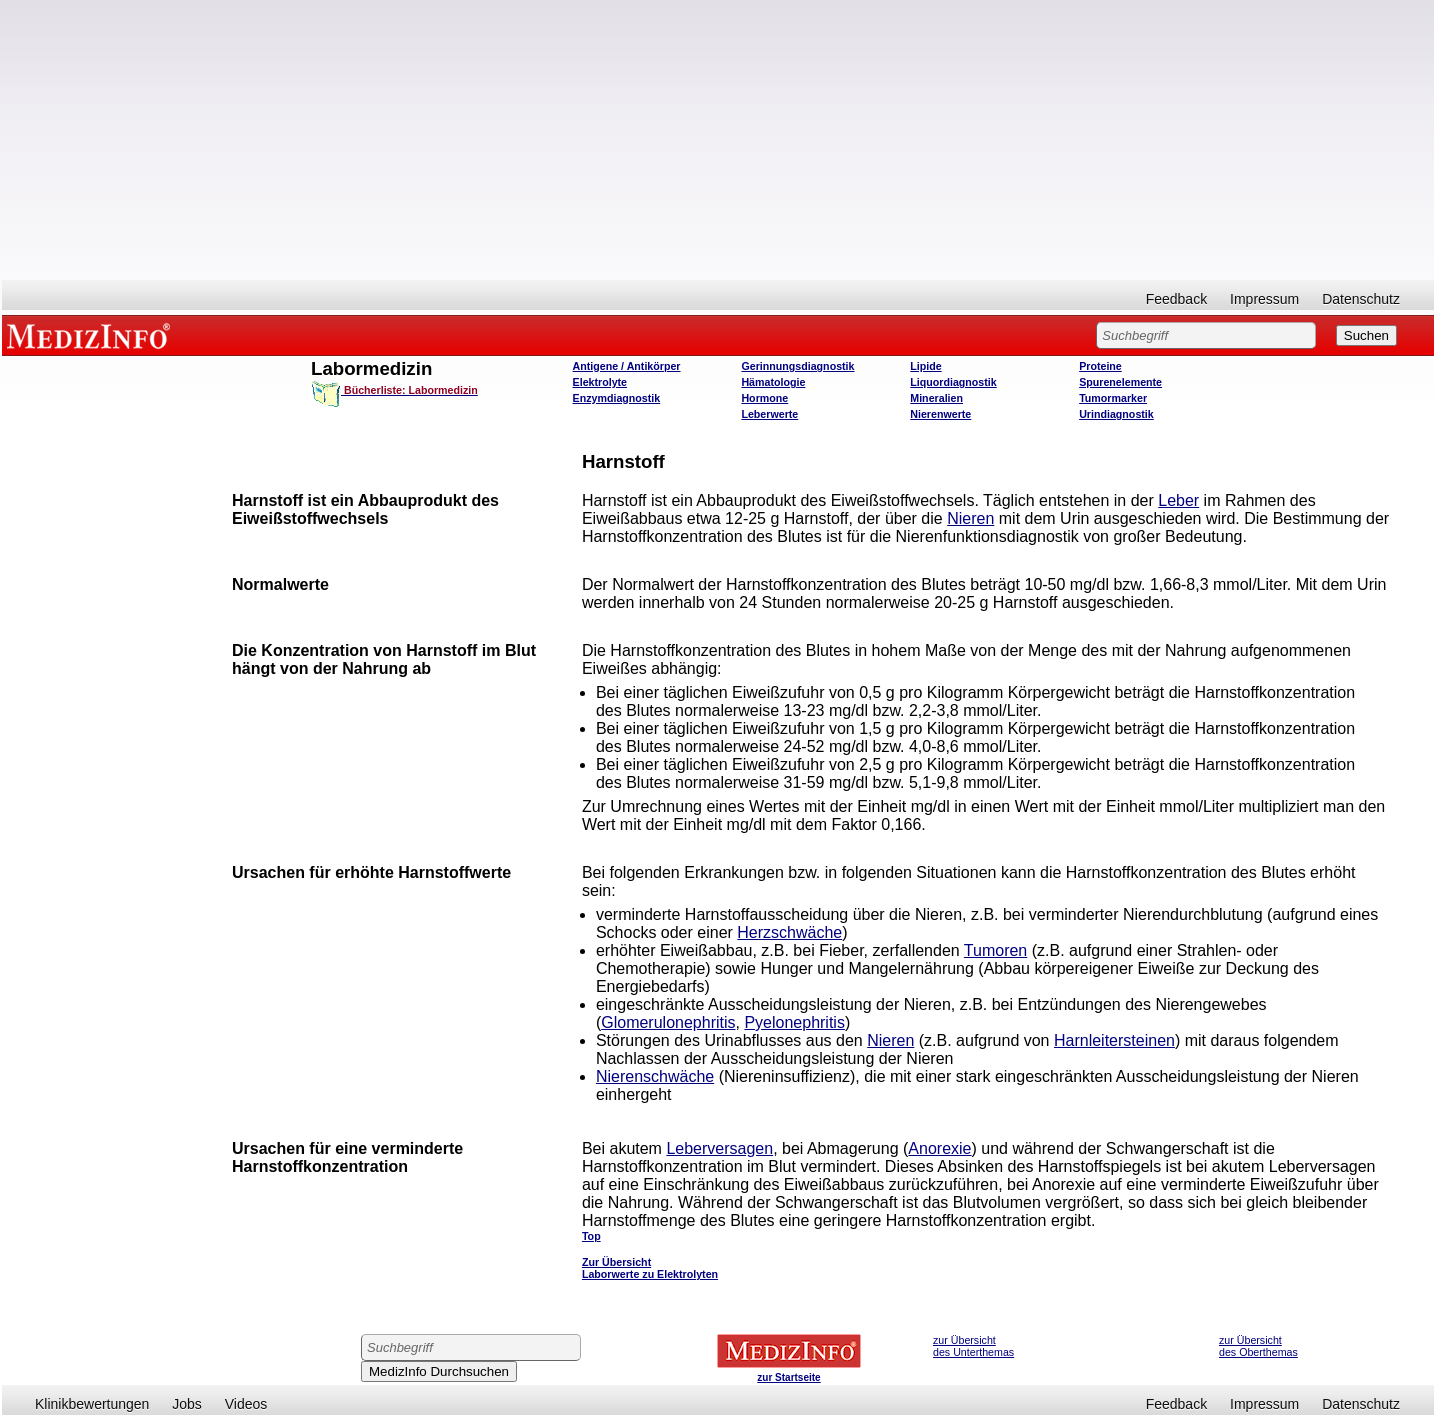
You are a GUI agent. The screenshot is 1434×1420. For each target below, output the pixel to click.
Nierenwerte (940, 414)
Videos (246, 1404)
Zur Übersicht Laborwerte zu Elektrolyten (650, 1268)
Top (591, 1236)
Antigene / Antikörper (627, 366)
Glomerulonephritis (668, 1022)
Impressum (1264, 299)
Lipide (925, 366)
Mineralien (936, 398)
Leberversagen (719, 1148)
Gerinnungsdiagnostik (797, 366)
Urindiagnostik (1116, 414)
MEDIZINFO (92, 335)
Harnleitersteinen (1114, 1040)
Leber (1178, 500)
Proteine (1100, 366)
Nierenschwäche (655, 1076)
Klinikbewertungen (92, 1404)
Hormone (764, 398)
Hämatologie (773, 382)
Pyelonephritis (794, 1022)
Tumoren (995, 950)
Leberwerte (769, 414)
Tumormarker (1113, 398)
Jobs (187, 1404)
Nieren (970, 518)
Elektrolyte (600, 382)
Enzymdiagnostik (617, 398)
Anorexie (939, 1148)
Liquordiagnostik (953, 382)
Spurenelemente (1120, 382)
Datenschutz (1361, 299)
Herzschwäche (789, 932)
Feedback (1176, 299)
